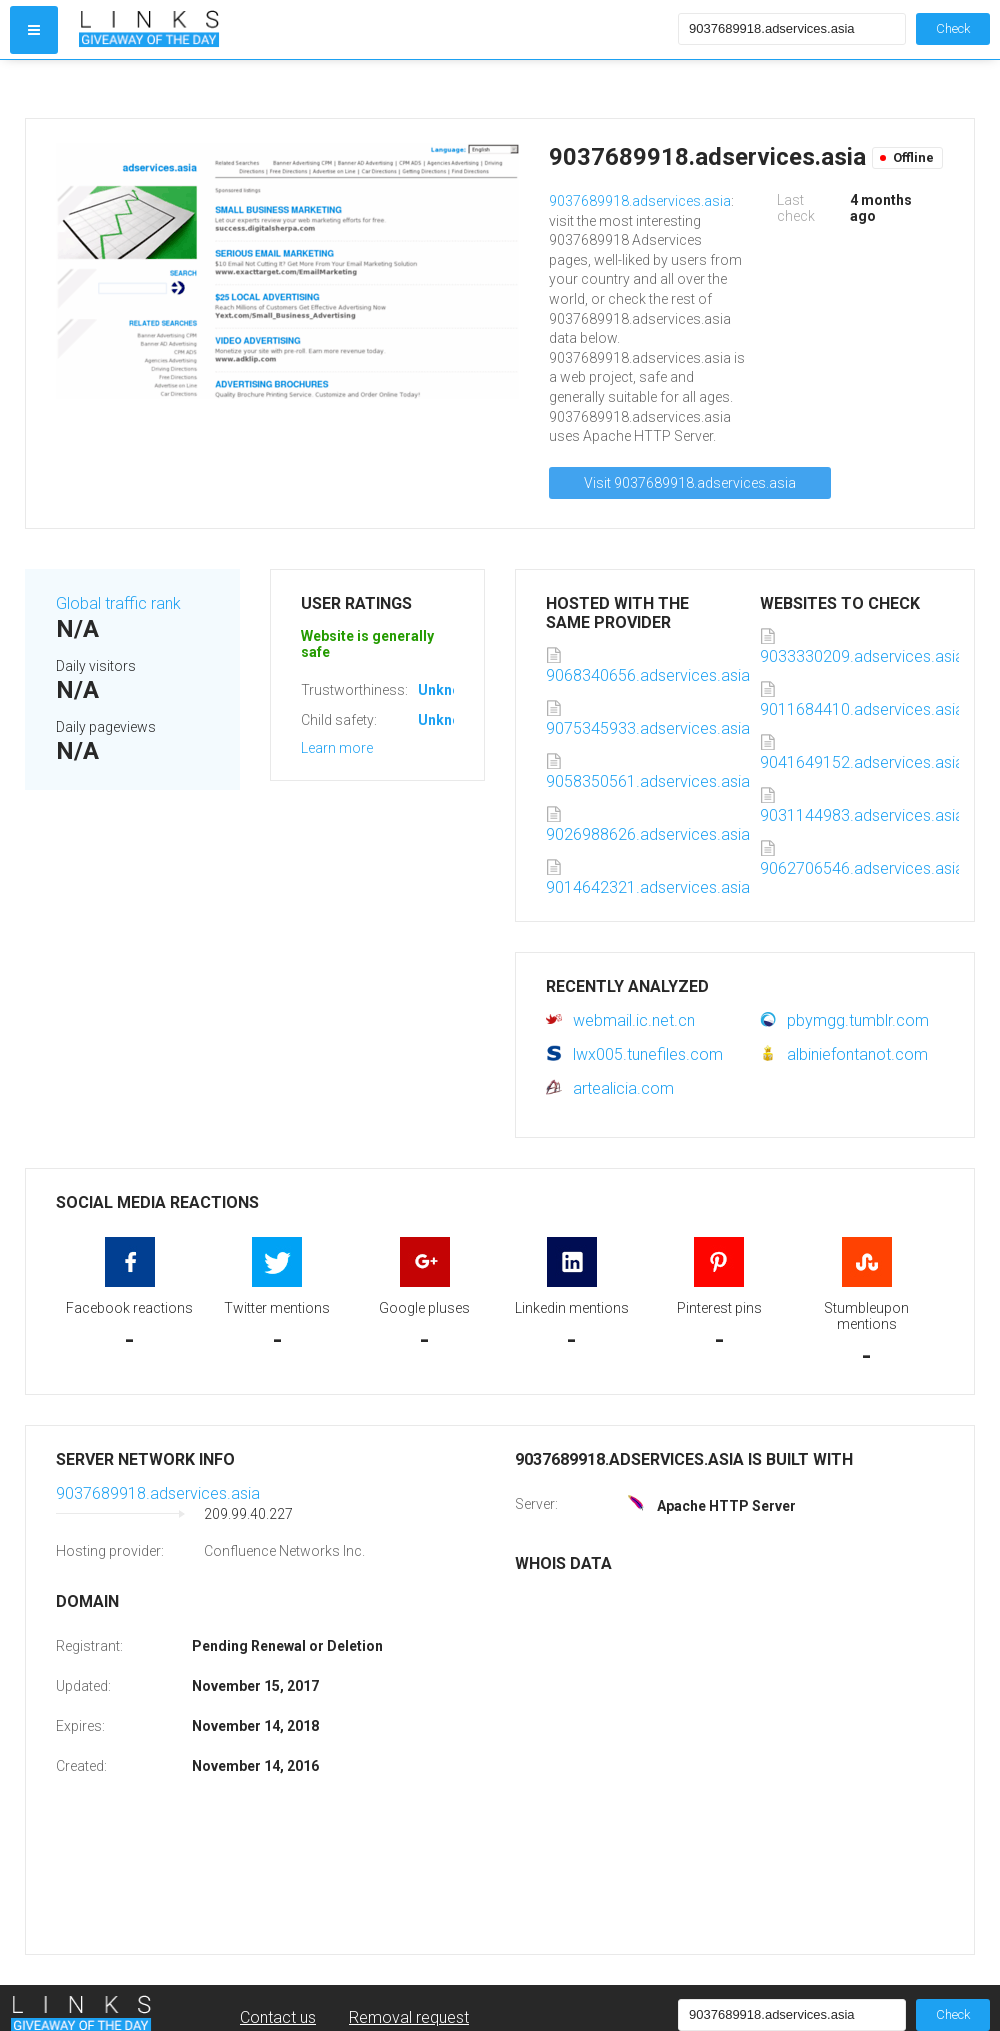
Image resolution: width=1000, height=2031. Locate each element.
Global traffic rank (118, 603)
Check (953, 28)
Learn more (337, 748)
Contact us (278, 2017)
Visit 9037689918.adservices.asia (690, 483)
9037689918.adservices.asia (640, 201)
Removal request (409, 2017)
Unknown (448, 690)
